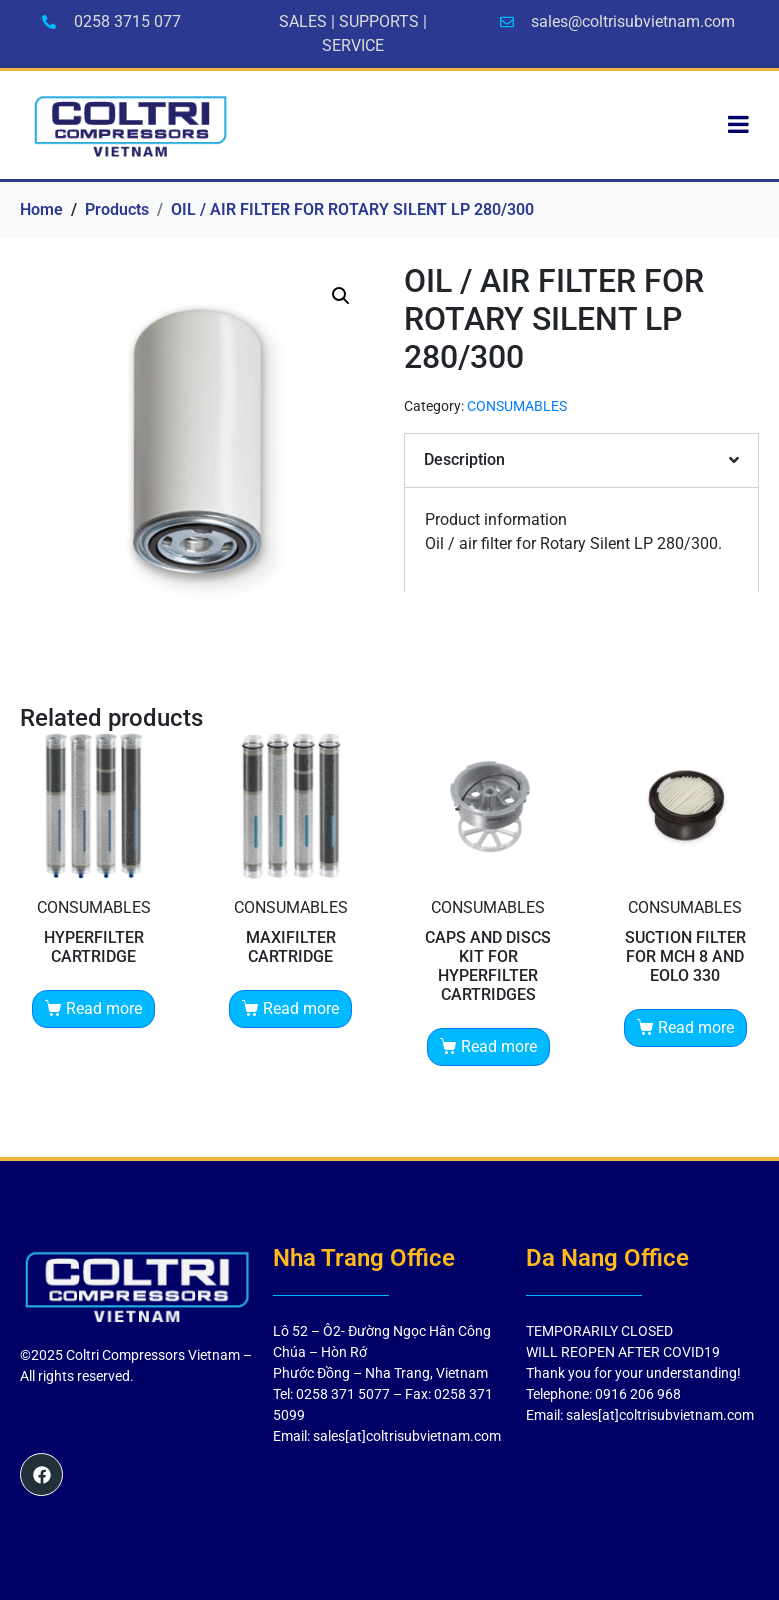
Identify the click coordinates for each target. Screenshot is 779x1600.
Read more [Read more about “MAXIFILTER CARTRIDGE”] (301, 1008)
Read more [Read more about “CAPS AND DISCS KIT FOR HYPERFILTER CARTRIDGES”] (499, 1046)
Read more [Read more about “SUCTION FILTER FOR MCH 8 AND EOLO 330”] (696, 1027)
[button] (341, 296)
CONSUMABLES (517, 406)
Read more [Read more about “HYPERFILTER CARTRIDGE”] (104, 1008)
